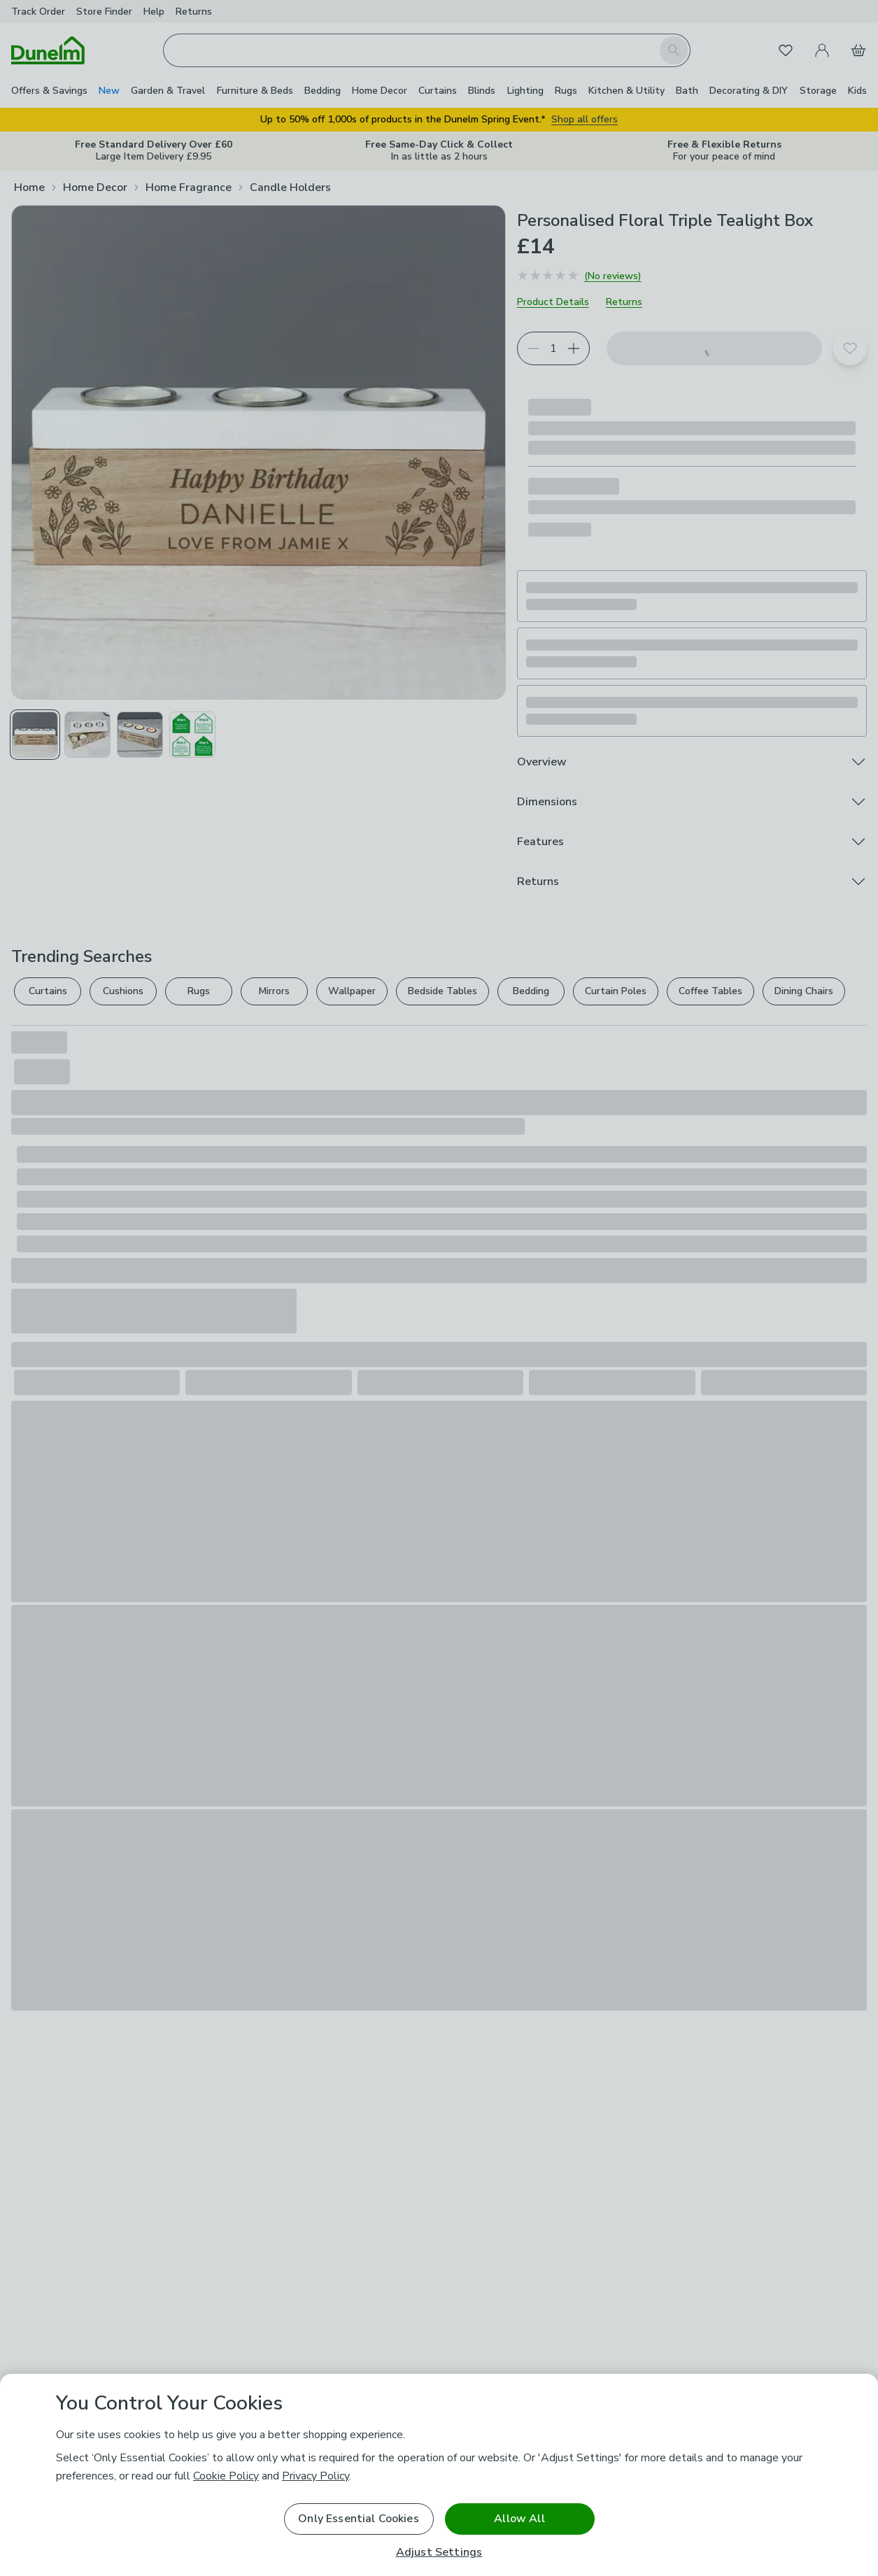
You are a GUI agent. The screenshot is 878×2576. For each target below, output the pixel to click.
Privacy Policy (315, 2476)
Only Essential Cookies (358, 2518)
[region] (439, 2475)
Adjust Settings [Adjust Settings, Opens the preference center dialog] (439, 2552)
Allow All (519, 2518)
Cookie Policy (226, 2476)
